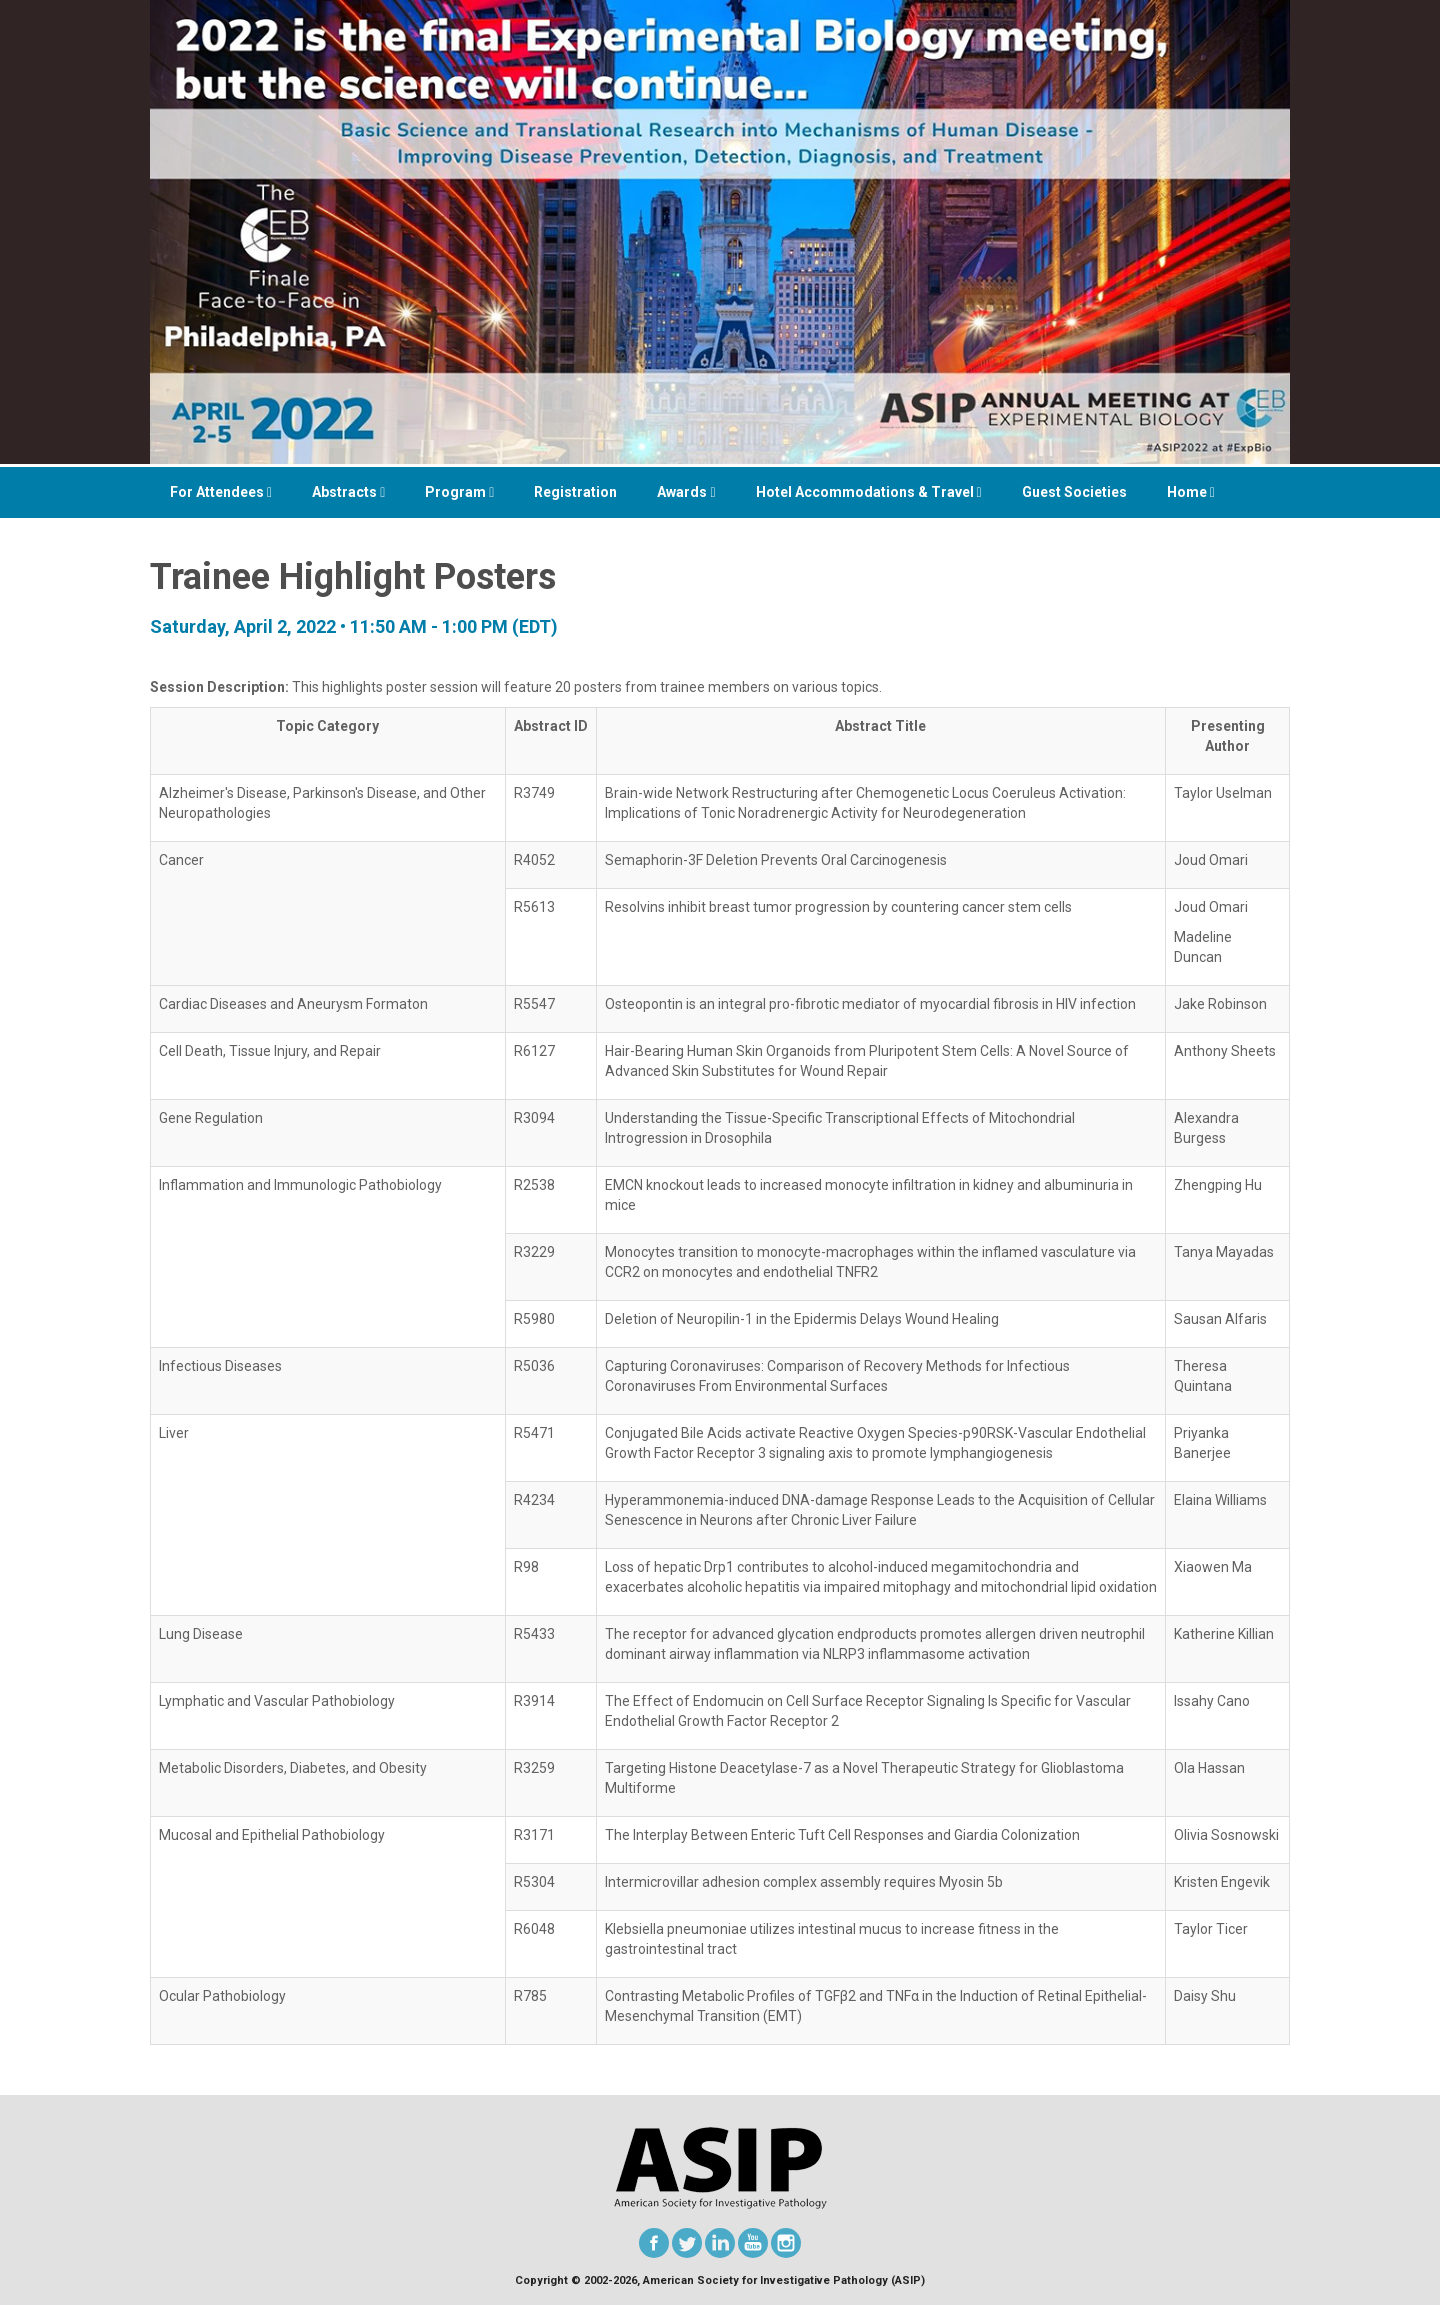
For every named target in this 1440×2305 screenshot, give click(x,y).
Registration (575, 492)
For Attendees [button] (221, 492)
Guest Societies (1074, 492)
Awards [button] (686, 492)
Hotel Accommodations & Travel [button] (869, 492)
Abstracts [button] (348, 492)
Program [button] (459, 492)
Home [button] (1191, 492)
